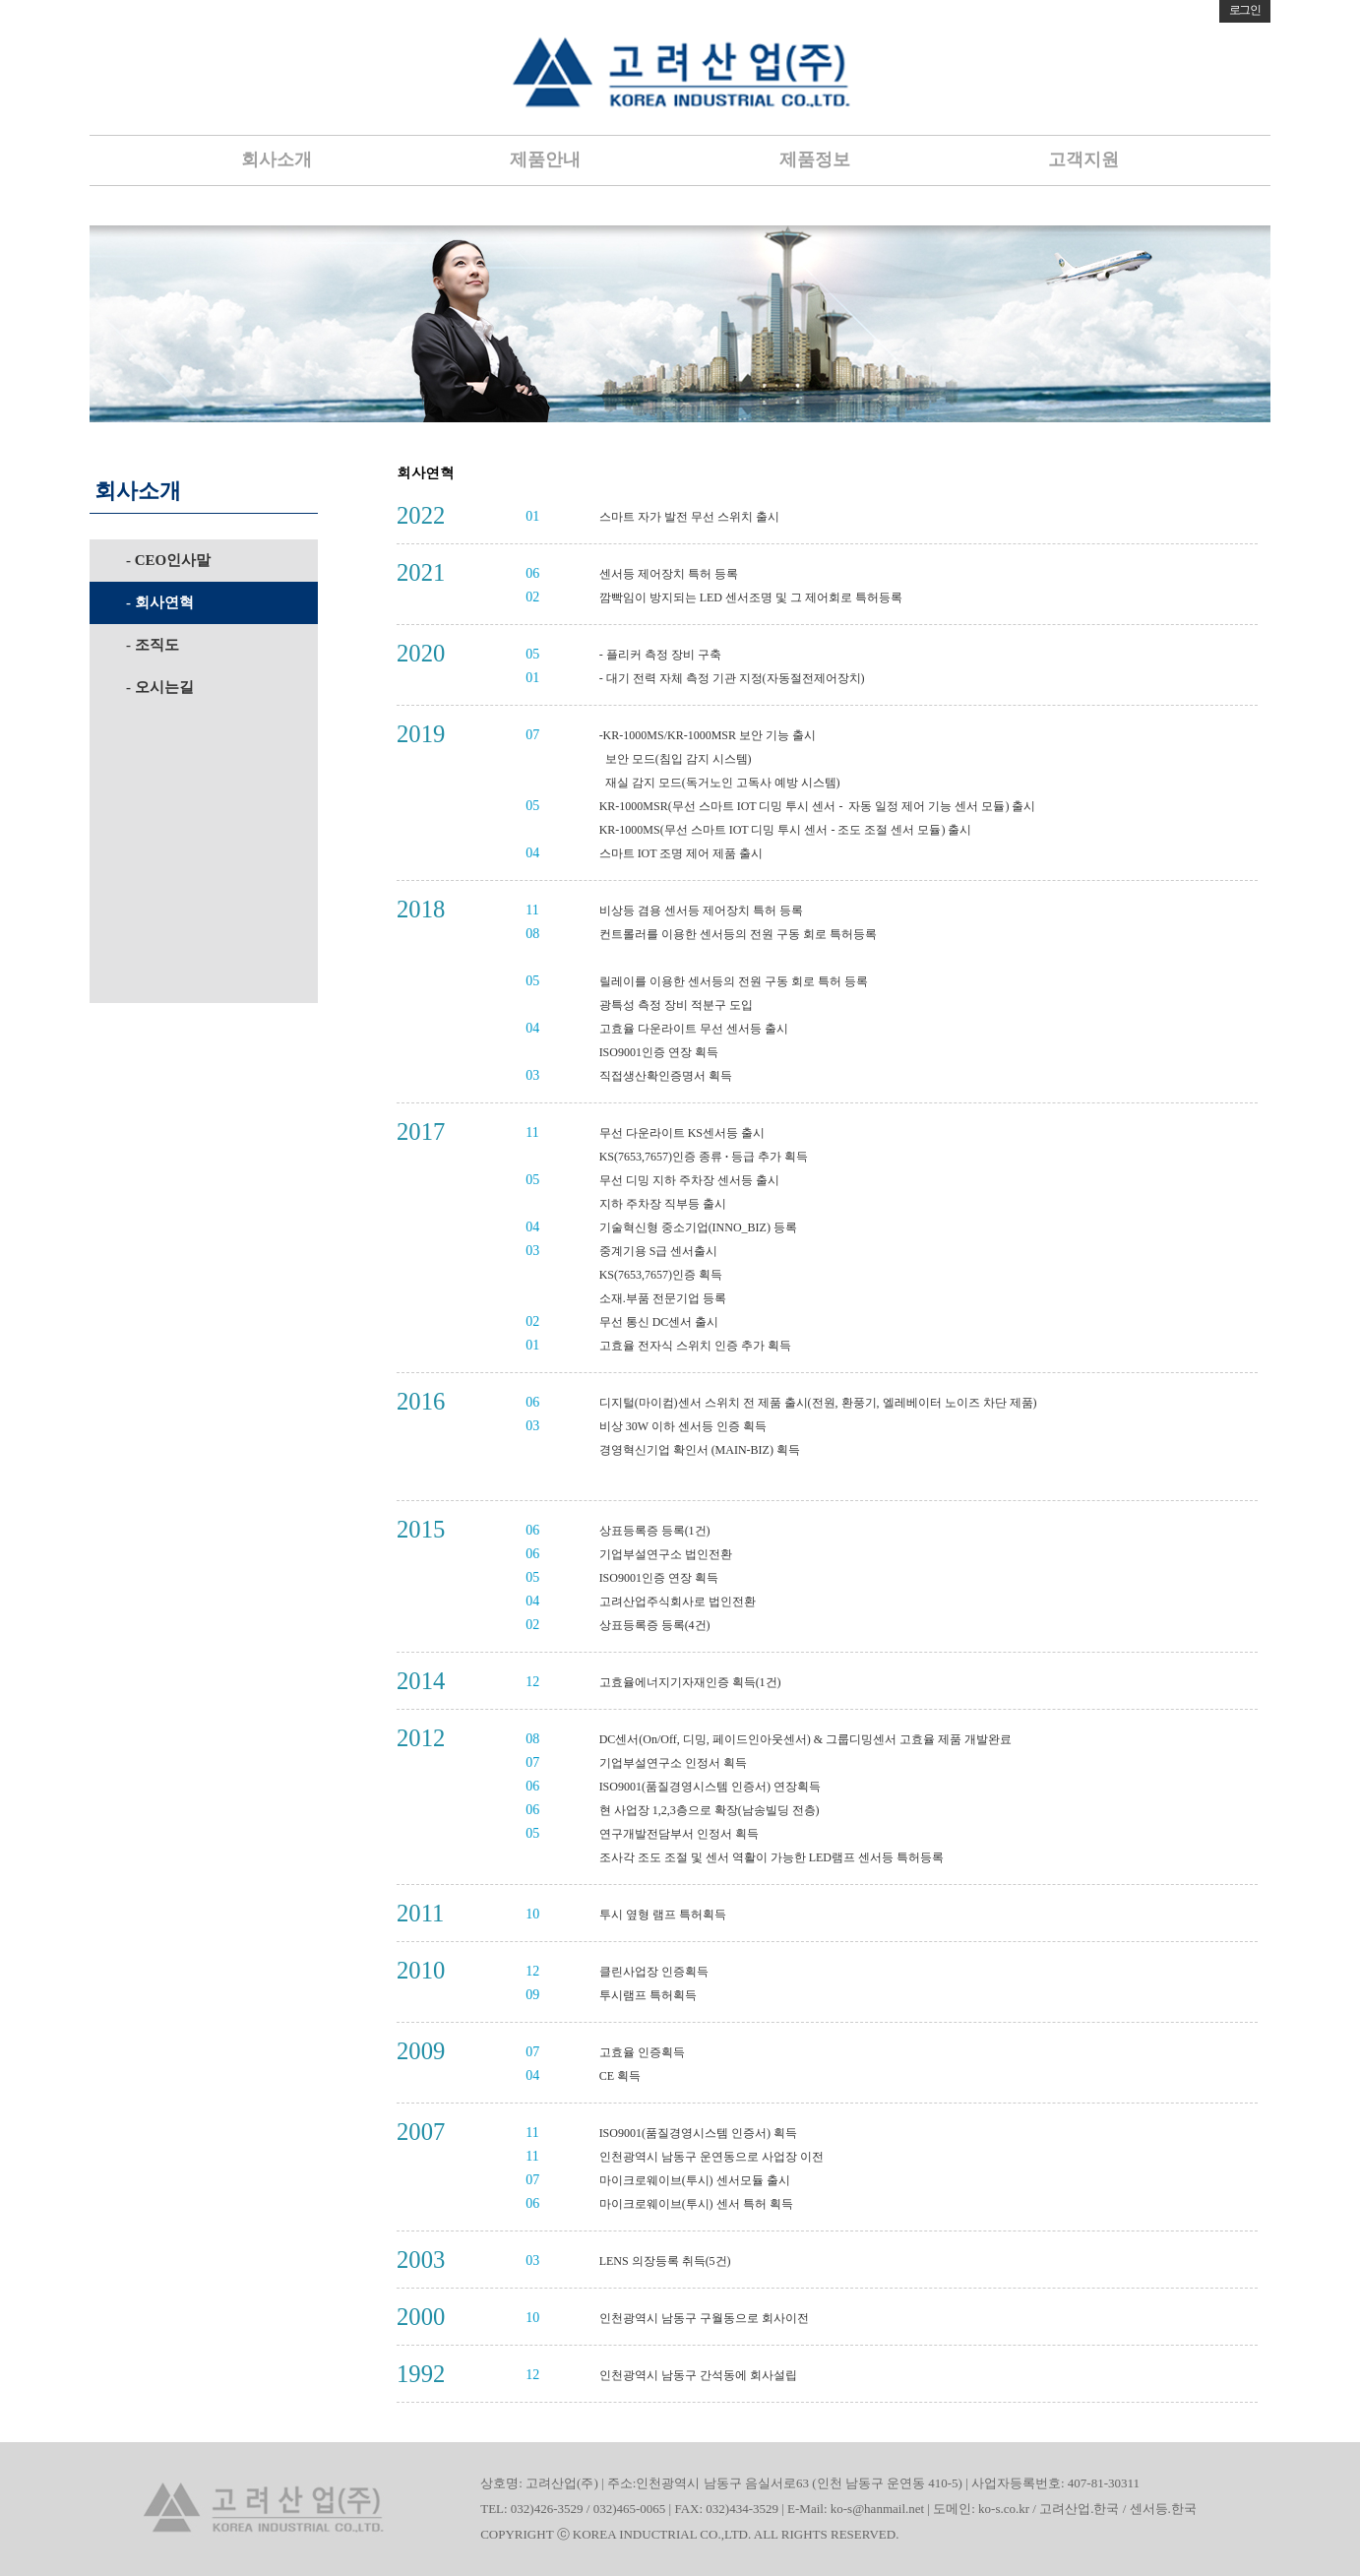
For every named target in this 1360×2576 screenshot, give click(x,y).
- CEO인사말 (168, 560)
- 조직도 (152, 645)
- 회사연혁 (160, 602)
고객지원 (1083, 159)
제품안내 (545, 159)
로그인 (1245, 10)
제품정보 (814, 159)
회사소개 (276, 159)
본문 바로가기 (0, 0)
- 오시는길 (160, 687)
